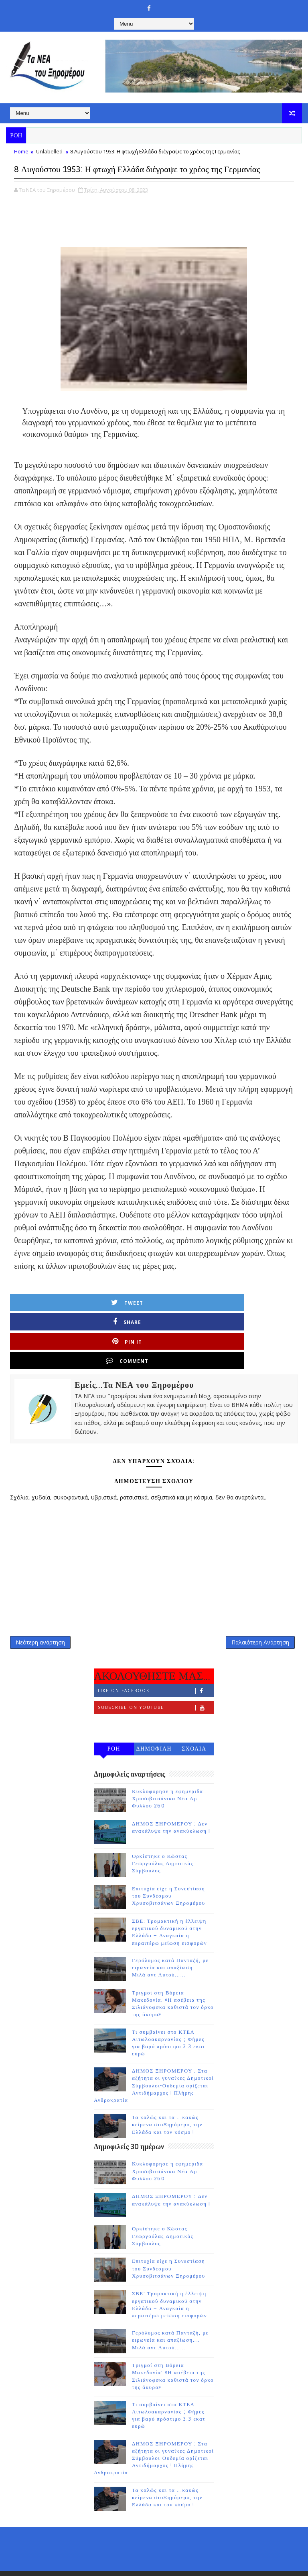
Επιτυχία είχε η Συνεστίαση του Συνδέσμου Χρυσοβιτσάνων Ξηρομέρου (168, 1864)
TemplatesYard (128, 2552)
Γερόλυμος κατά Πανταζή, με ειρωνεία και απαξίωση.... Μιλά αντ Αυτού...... (170, 1936)
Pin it (195, 1317)
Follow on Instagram (156, 1693)
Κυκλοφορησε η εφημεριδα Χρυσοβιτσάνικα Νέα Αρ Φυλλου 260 (167, 1767)
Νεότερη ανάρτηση (40, 1607)
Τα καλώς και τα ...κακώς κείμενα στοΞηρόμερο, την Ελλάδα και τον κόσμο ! (167, 2093)
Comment (266, 1317)
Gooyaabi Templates (219, 2552)
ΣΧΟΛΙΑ (194, 1717)
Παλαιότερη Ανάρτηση (260, 1607)
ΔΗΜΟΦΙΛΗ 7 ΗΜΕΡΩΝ (154, 1719)
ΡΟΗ (114, 1717)
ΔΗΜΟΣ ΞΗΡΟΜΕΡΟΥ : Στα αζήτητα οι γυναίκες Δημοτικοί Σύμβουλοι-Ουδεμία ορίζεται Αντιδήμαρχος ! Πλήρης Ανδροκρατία (154, 2054)
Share (123, 1317)
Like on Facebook (156, 1659)
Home (21, 151)
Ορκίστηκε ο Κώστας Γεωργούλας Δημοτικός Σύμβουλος (162, 1832)
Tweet (51, 1317)
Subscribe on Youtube (156, 1676)
